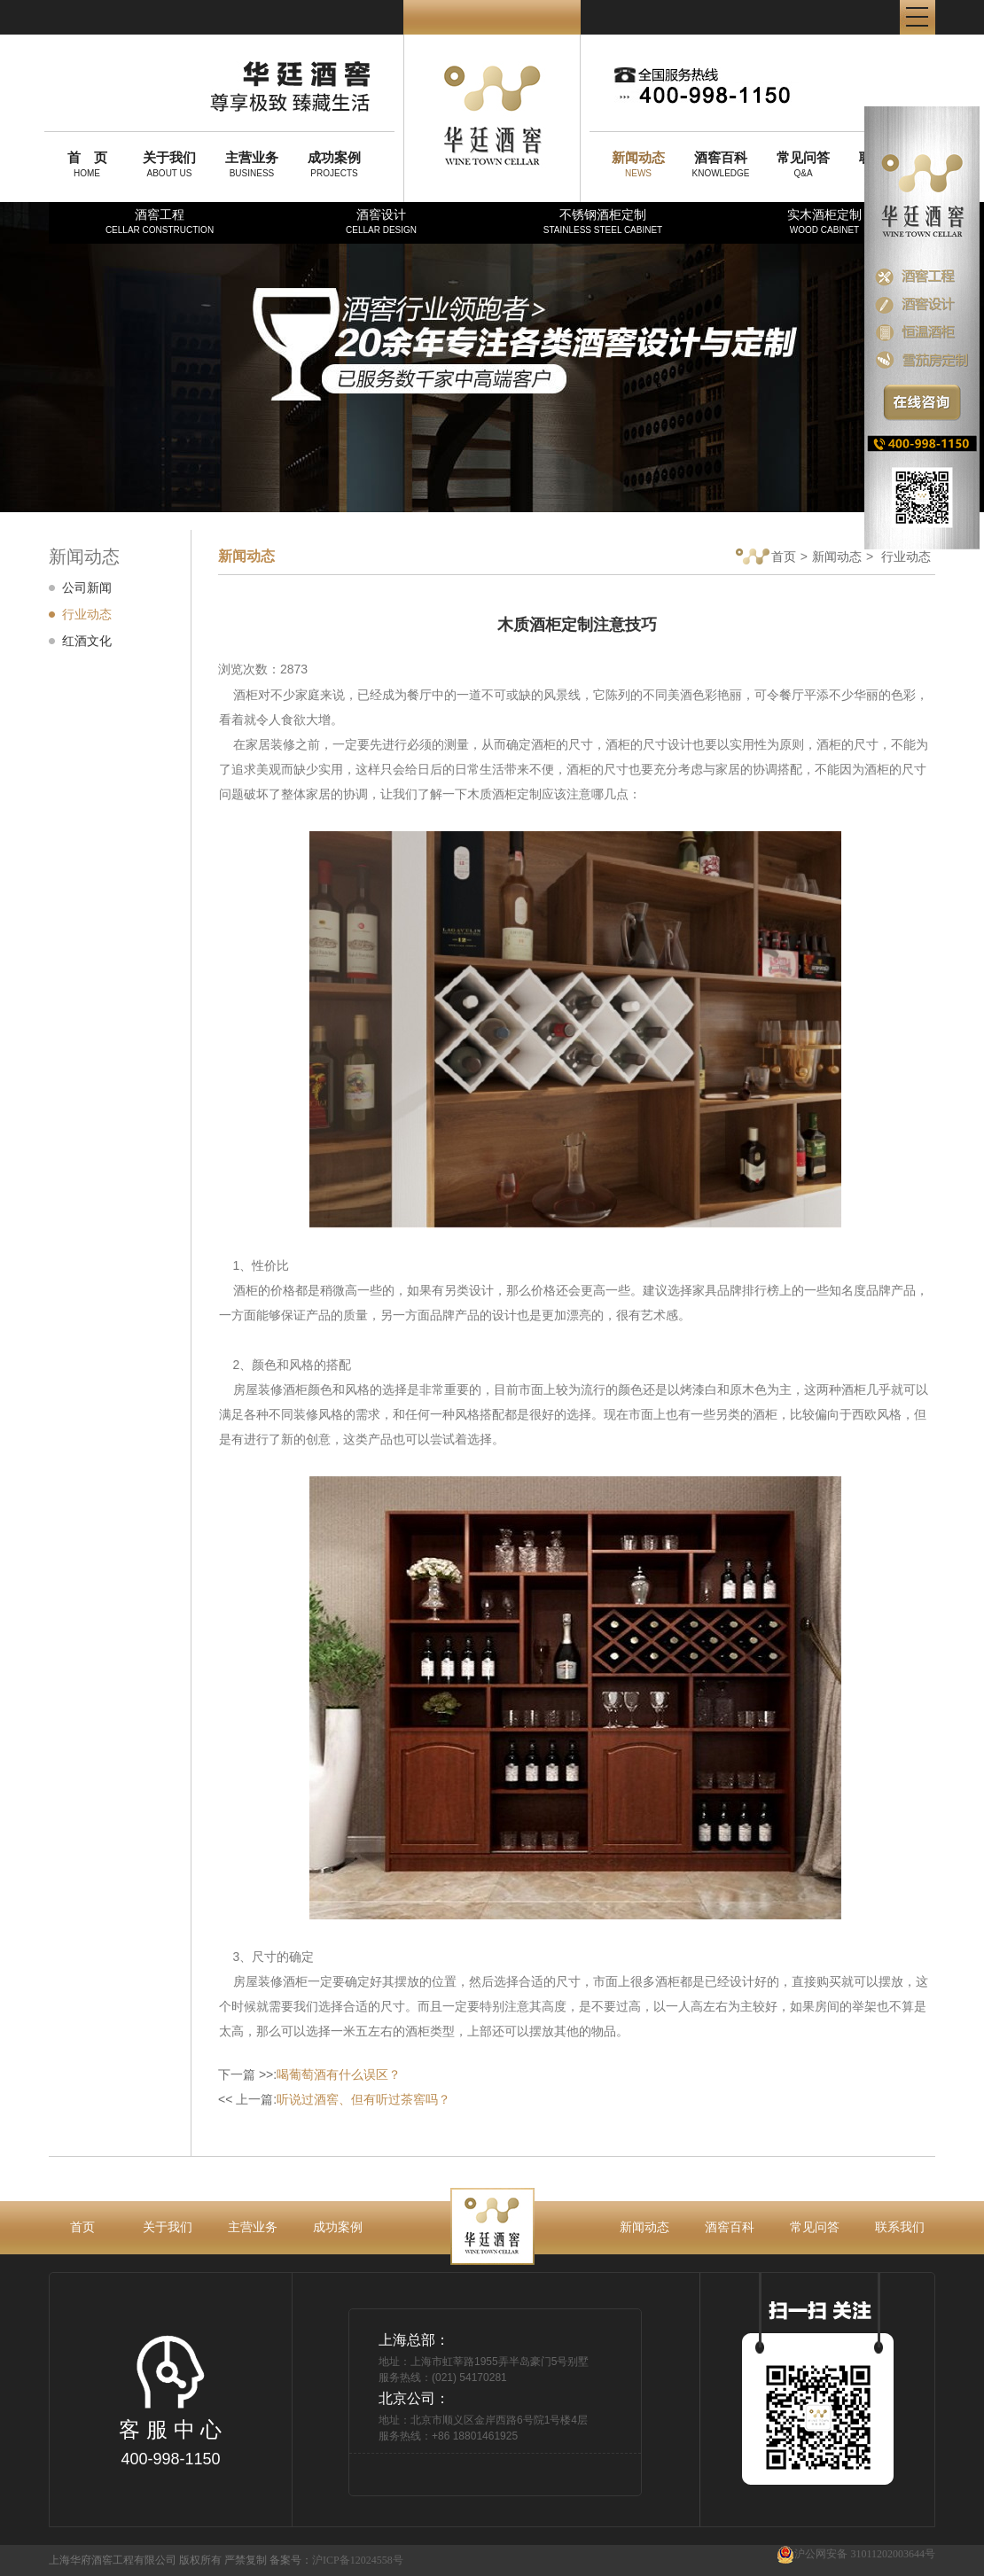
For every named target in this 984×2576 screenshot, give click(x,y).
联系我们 (900, 2227)
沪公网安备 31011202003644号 (856, 2554)
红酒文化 (87, 641)
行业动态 (87, 614)
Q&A (803, 164)
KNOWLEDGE (720, 164)
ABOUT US (169, 164)
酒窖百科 (729, 2227)
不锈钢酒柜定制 (602, 221)
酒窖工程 (159, 221)
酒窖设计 (381, 221)
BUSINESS (251, 164)
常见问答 (815, 2227)
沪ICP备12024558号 (357, 2560)
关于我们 (167, 2227)
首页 (766, 557)
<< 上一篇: (334, 2099)
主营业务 (252, 2227)
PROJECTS (334, 164)
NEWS (638, 164)
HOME (87, 164)
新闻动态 (837, 556)
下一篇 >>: (309, 2074)
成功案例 (338, 2227)
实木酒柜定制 (824, 221)
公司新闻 (87, 587)
